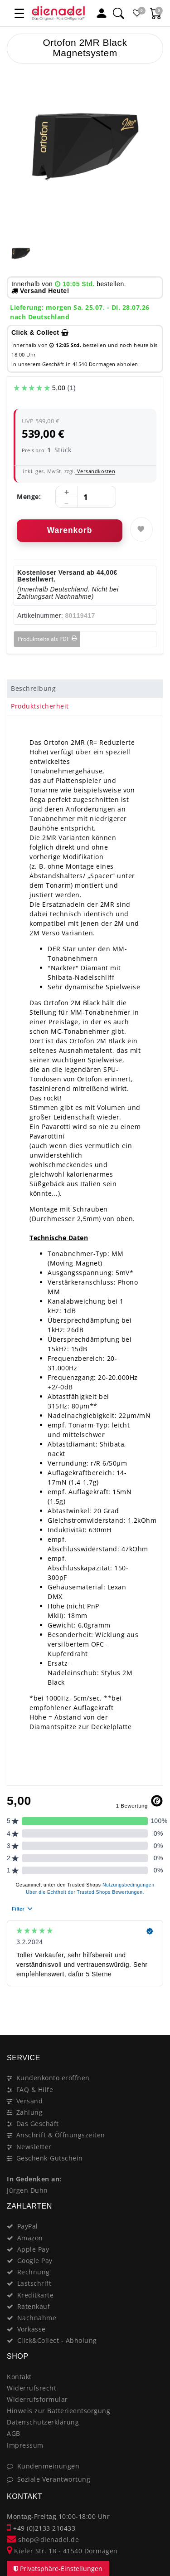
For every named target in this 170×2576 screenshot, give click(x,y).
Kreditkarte (35, 2295)
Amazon (30, 2238)
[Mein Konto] (101, 13)
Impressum (25, 2445)
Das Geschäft (37, 2123)
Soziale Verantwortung (54, 2479)
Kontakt (19, 2376)
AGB (13, 2433)
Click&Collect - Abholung (57, 2340)
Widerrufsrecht (31, 2388)
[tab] (85, 688)
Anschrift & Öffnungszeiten (60, 2135)
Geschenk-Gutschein (49, 2158)
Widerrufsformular (37, 2399)
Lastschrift (34, 2283)
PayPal (27, 2226)
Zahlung (29, 2112)
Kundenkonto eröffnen (53, 2077)
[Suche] (118, 13)
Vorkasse (31, 2329)
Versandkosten (95, 471)
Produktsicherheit (40, 706)
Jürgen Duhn (27, 2190)
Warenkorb (69, 530)
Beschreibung (33, 688)
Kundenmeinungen (48, 2466)
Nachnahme (37, 2317)
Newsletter (34, 2146)
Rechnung (33, 2272)
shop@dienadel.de (43, 2539)
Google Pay (35, 2260)
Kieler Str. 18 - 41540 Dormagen (62, 2551)
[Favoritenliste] (137, 13)
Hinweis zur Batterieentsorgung (58, 2410)
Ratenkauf (33, 2306)
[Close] (152, 2002)
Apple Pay (33, 2249)
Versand (29, 2101)
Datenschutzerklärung (43, 2422)
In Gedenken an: (34, 2179)
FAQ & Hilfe (34, 2089)
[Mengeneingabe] (86, 497)
